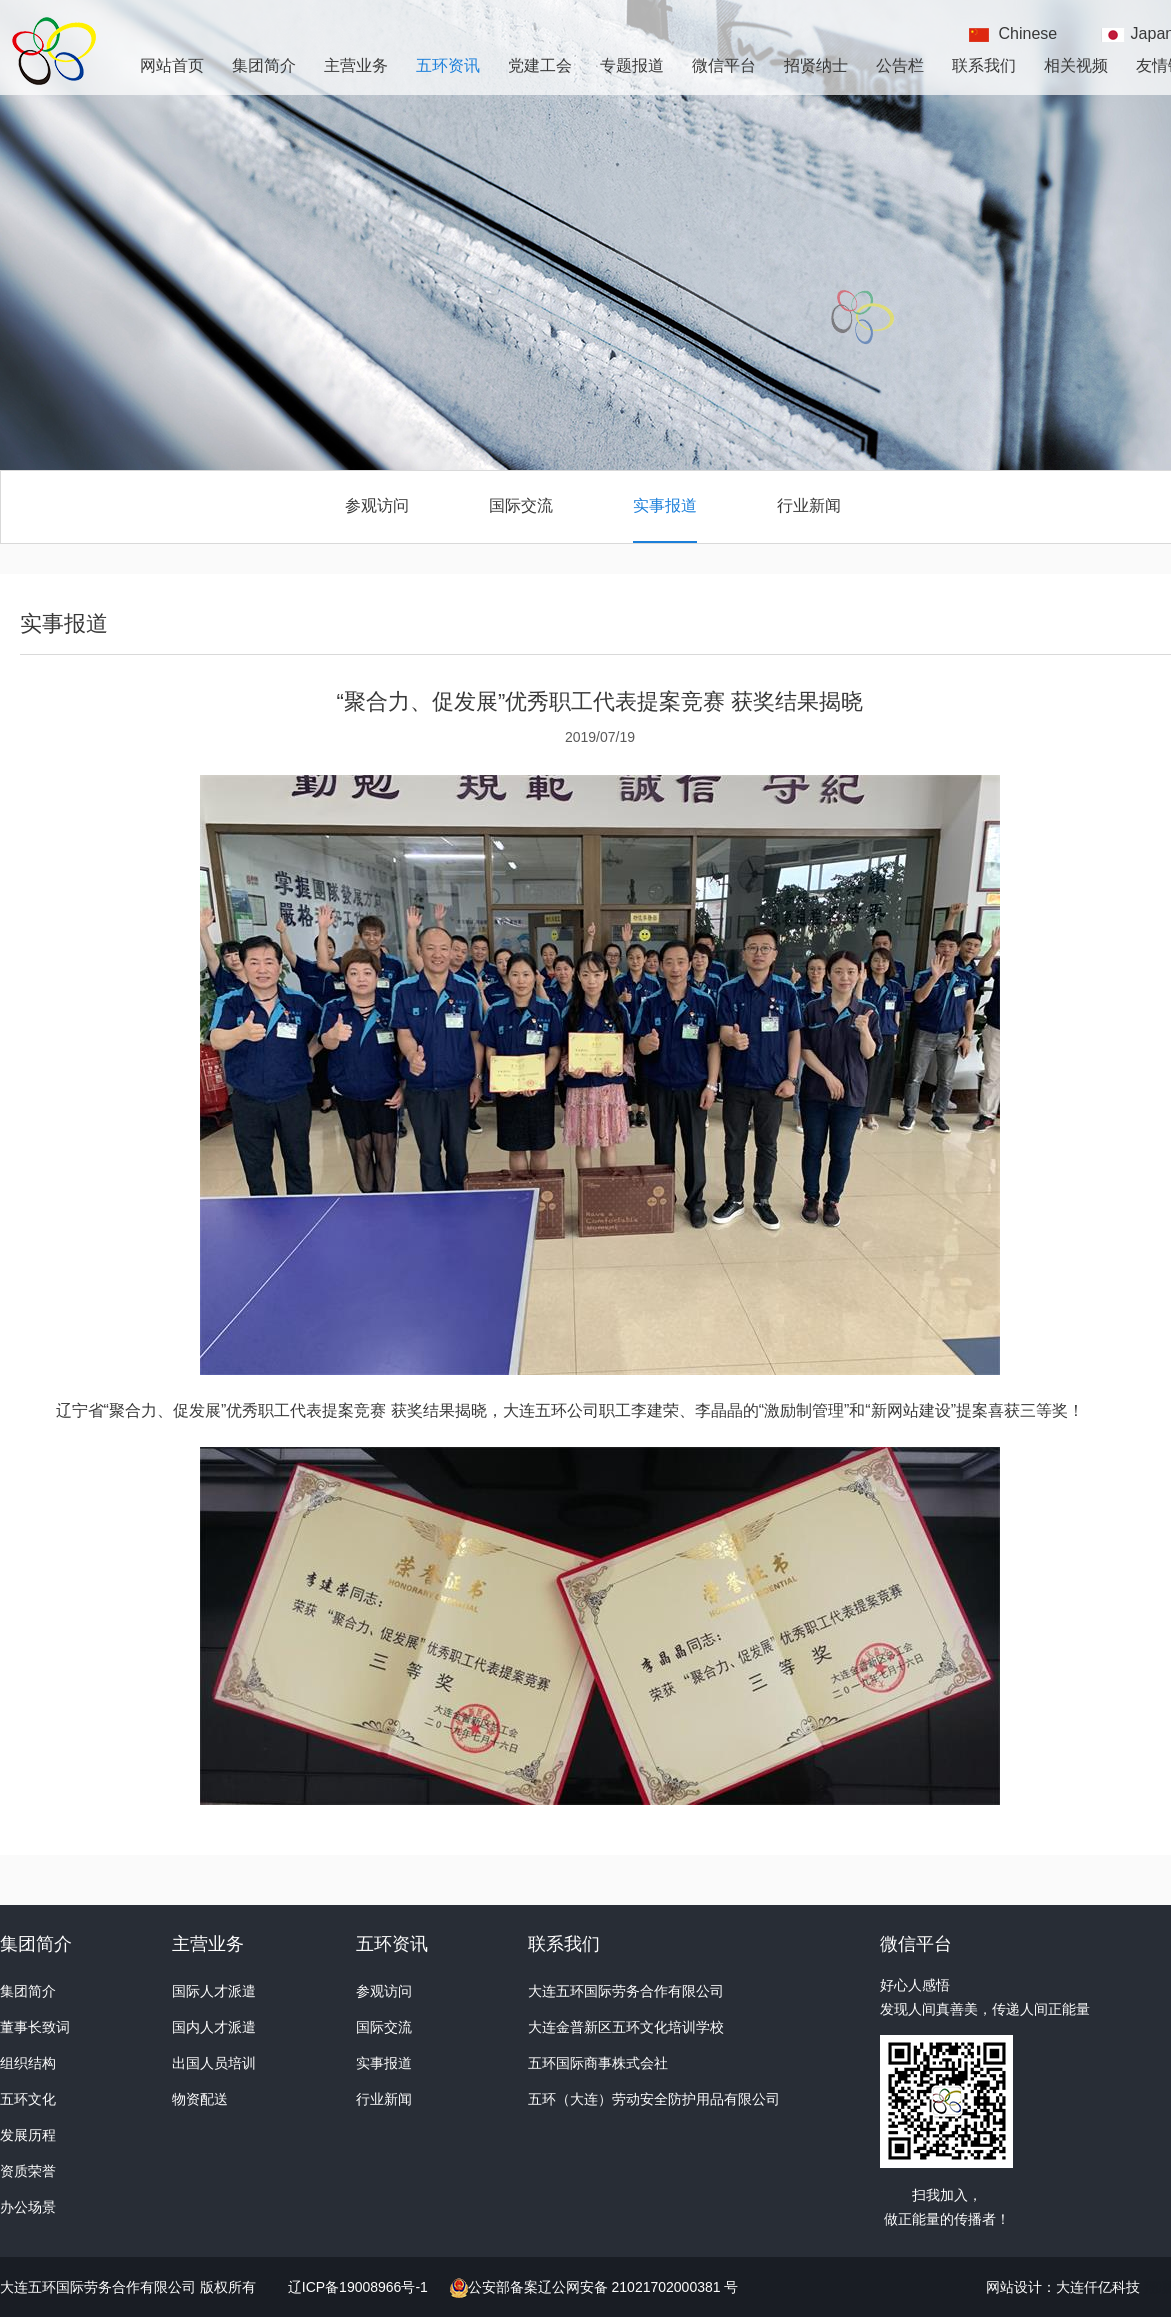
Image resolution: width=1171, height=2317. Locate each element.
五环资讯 (448, 65)
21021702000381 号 (673, 2287)
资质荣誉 (28, 2171)
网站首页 (172, 65)
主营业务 (356, 65)
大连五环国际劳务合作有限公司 (626, 1991)
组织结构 (28, 2063)
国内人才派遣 (214, 2027)
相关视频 (1076, 65)
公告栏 (900, 65)
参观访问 (377, 505)
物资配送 (200, 2099)
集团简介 (264, 65)
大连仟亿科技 (1098, 2287)
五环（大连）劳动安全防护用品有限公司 (654, 2099)
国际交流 (521, 505)
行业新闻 (809, 505)
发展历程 (28, 2135)
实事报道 (665, 505)
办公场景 (28, 2207)
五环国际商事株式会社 (598, 2063)
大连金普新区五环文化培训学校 (626, 2027)
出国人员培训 (214, 2063)
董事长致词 (35, 2027)
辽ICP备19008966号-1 (360, 2287)
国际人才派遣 (214, 1991)
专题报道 (632, 65)
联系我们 (984, 65)
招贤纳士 (816, 65)
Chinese (1028, 33)
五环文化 (28, 2099)
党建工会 (540, 65)
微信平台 (724, 65)
